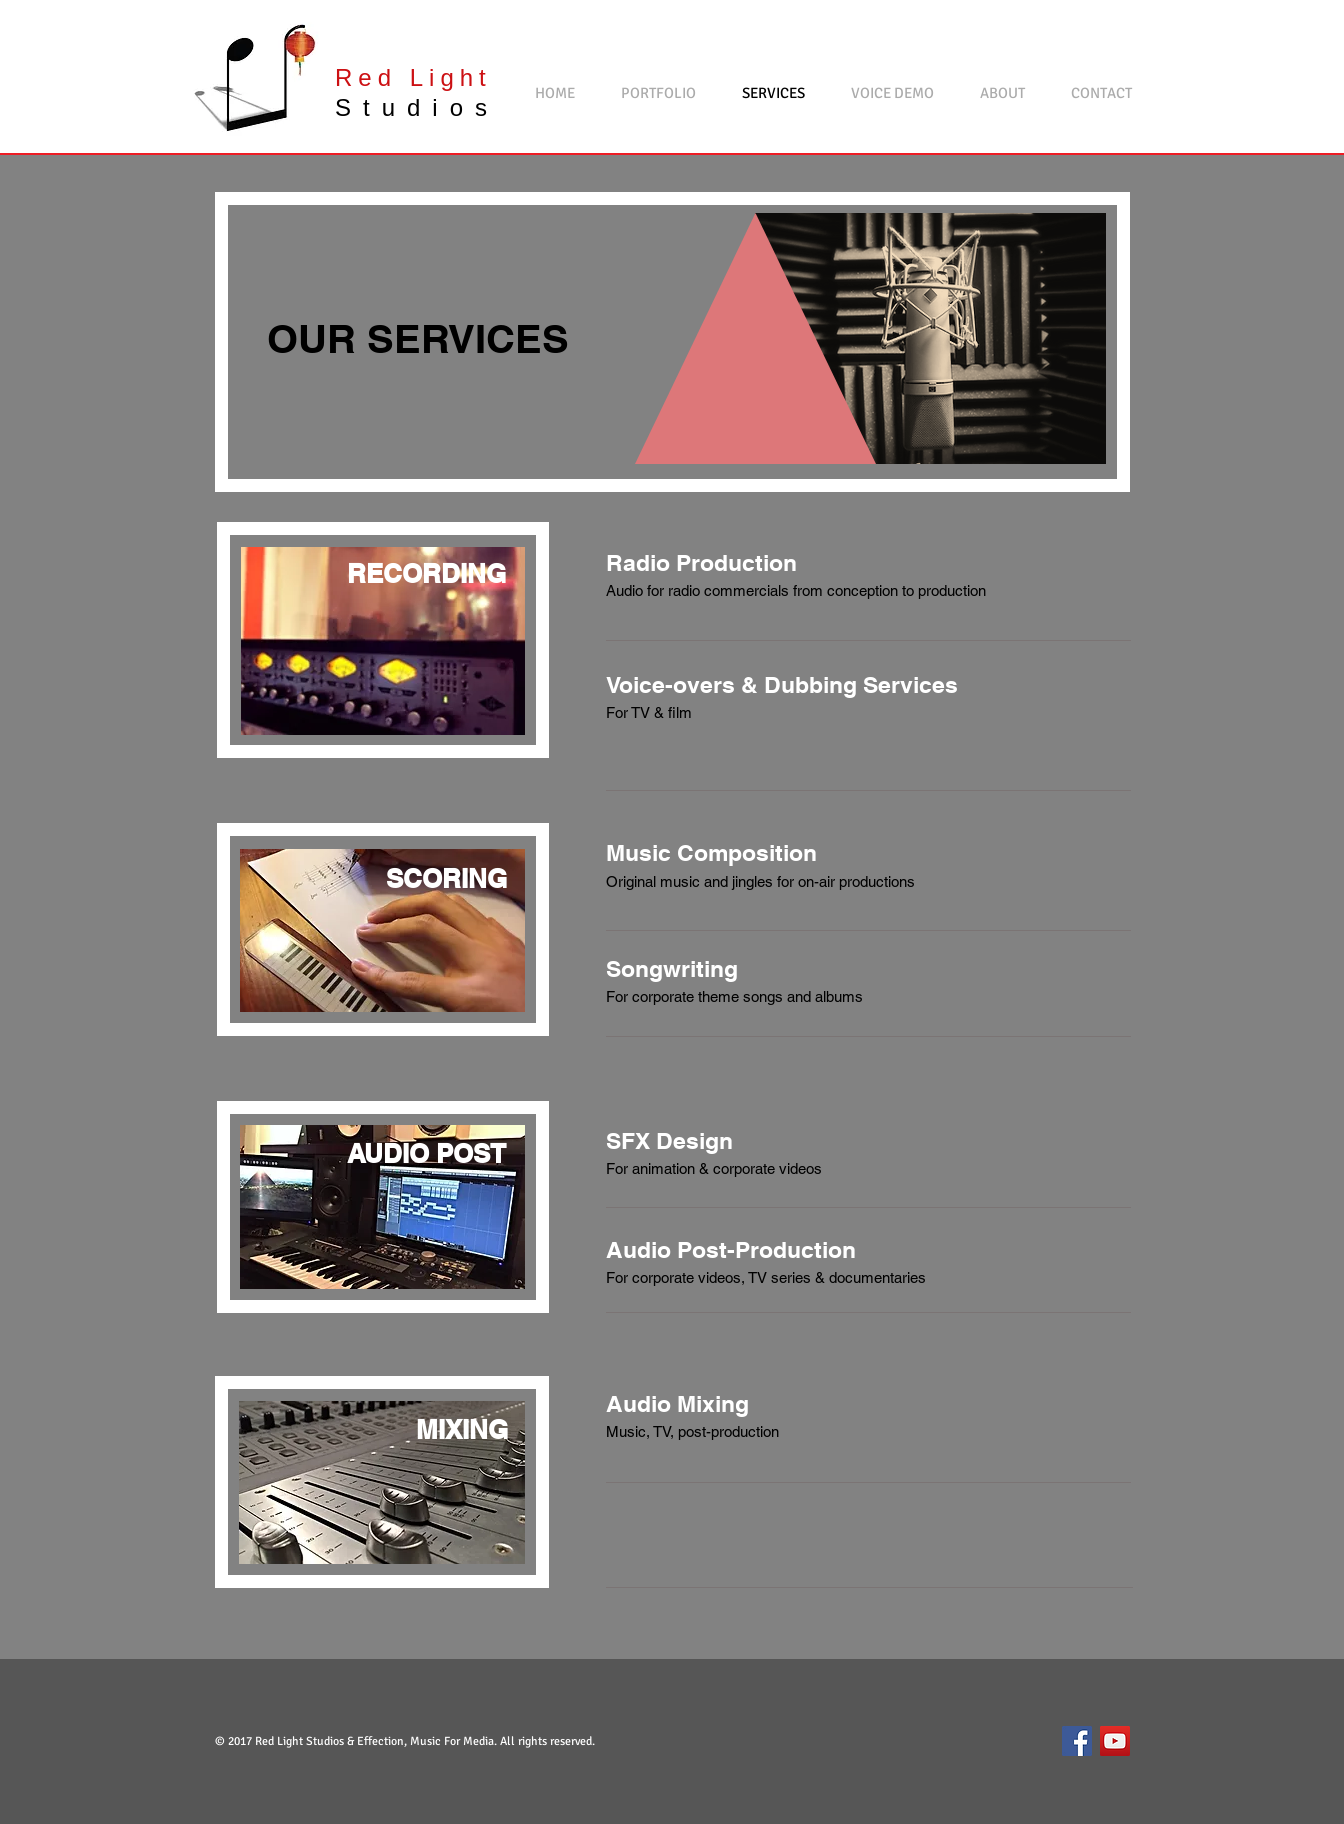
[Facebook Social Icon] (1077, 1741)
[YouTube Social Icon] (1115, 1741)
